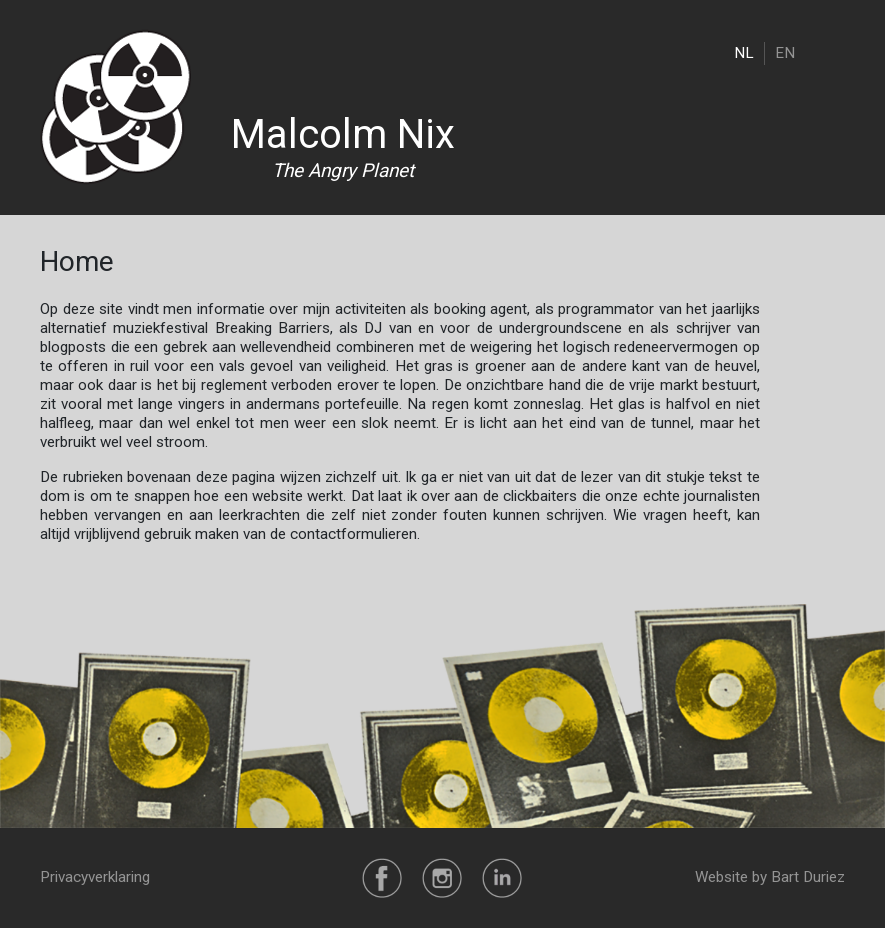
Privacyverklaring (95, 877)
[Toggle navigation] (832, 52)
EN (785, 53)
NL (744, 53)
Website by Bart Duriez (770, 877)
